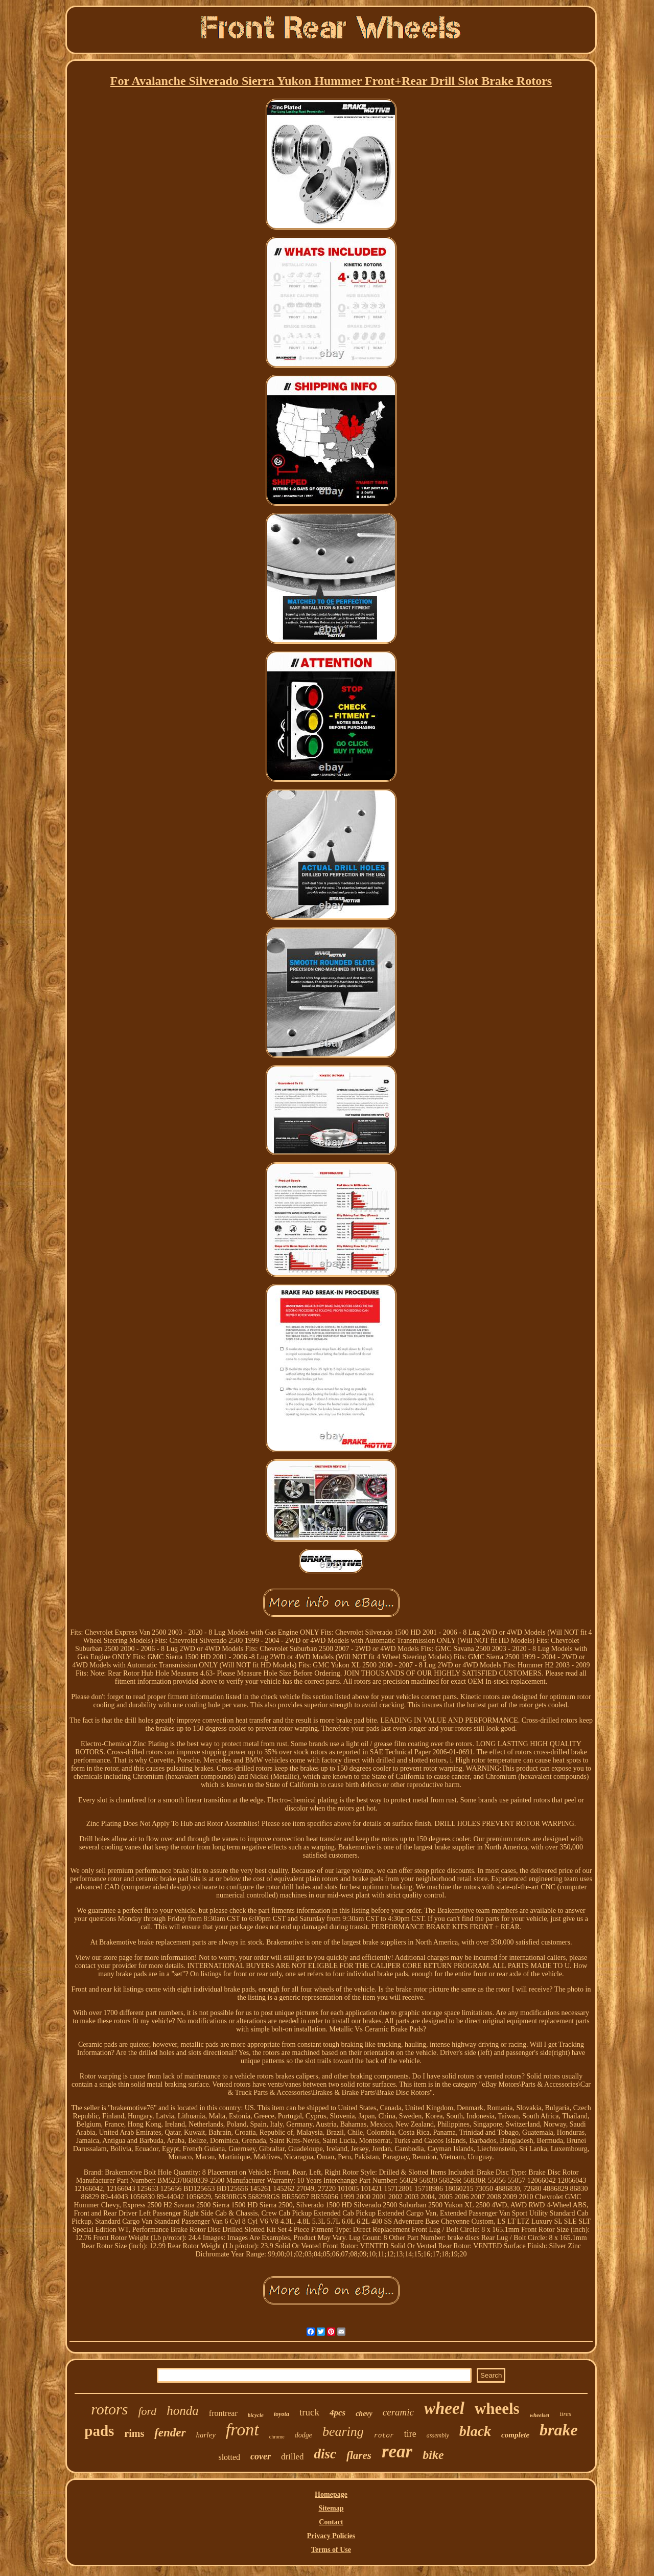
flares (358, 2455)
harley (206, 2435)
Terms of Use (331, 2550)
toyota (281, 2413)
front (242, 2429)
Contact (331, 2522)
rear (397, 2451)
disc (325, 2453)
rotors (109, 2409)
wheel (444, 2408)
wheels (497, 2408)
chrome (277, 2436)
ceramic (398, 2412)
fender (169, 2432)
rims (134, 2433)
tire (410, 2434)
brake (559, 2430)
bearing (343, 2431)
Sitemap (331, 2508)
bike (433, 2454)
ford (147, 2411)
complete (515, 2435)
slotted (229, 2457)
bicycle (256, 2415)
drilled (292, 2456)
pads (99, 2431)
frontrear (223, 2413)
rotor (384, 2435)
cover (260, 2456)
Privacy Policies (331, 2536)
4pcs (337, 2412)
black (475, 2431)
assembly (438, 2435)
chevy (364, 2413)
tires (565, 2413)
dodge (303, 2435)
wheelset (540, 2415)
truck (309, 2412)
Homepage (331, 2494)
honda (183, 2410)
